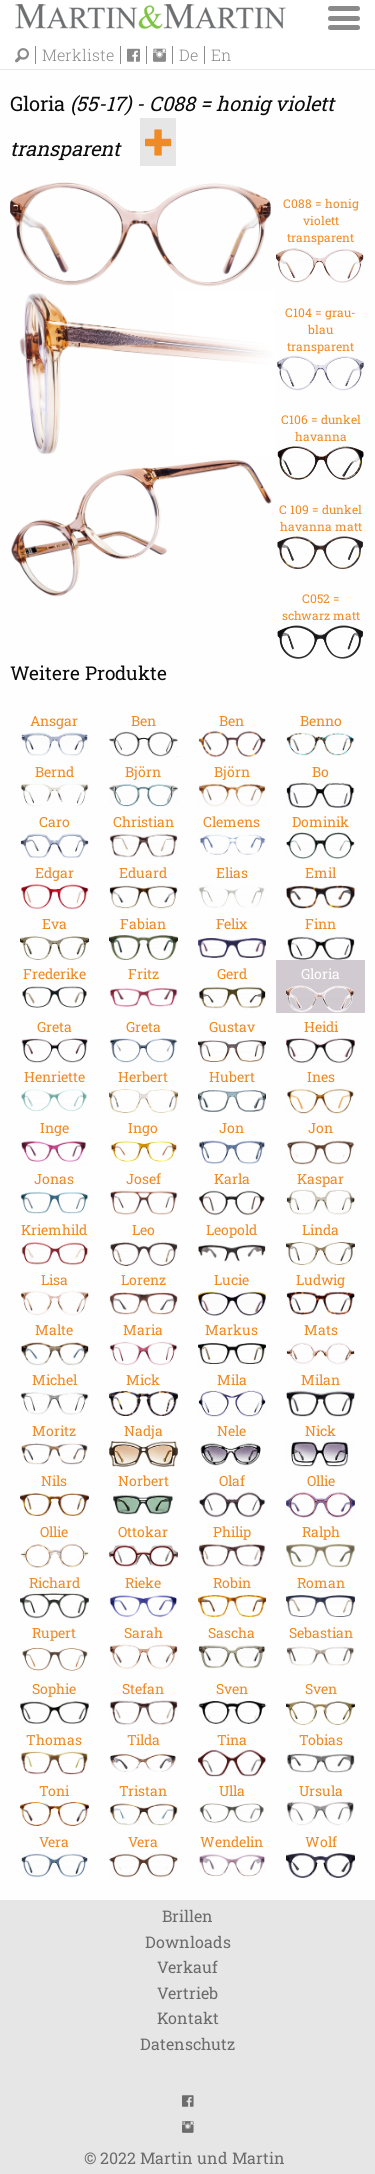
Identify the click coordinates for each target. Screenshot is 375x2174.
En (221, 55)
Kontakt (188, 2017)
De (188, 55)
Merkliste (78, 55)
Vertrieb (187, 1992)
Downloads (188, 1941)
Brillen (187, 1915)
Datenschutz (187, 2043)
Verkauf (187, 1966)
